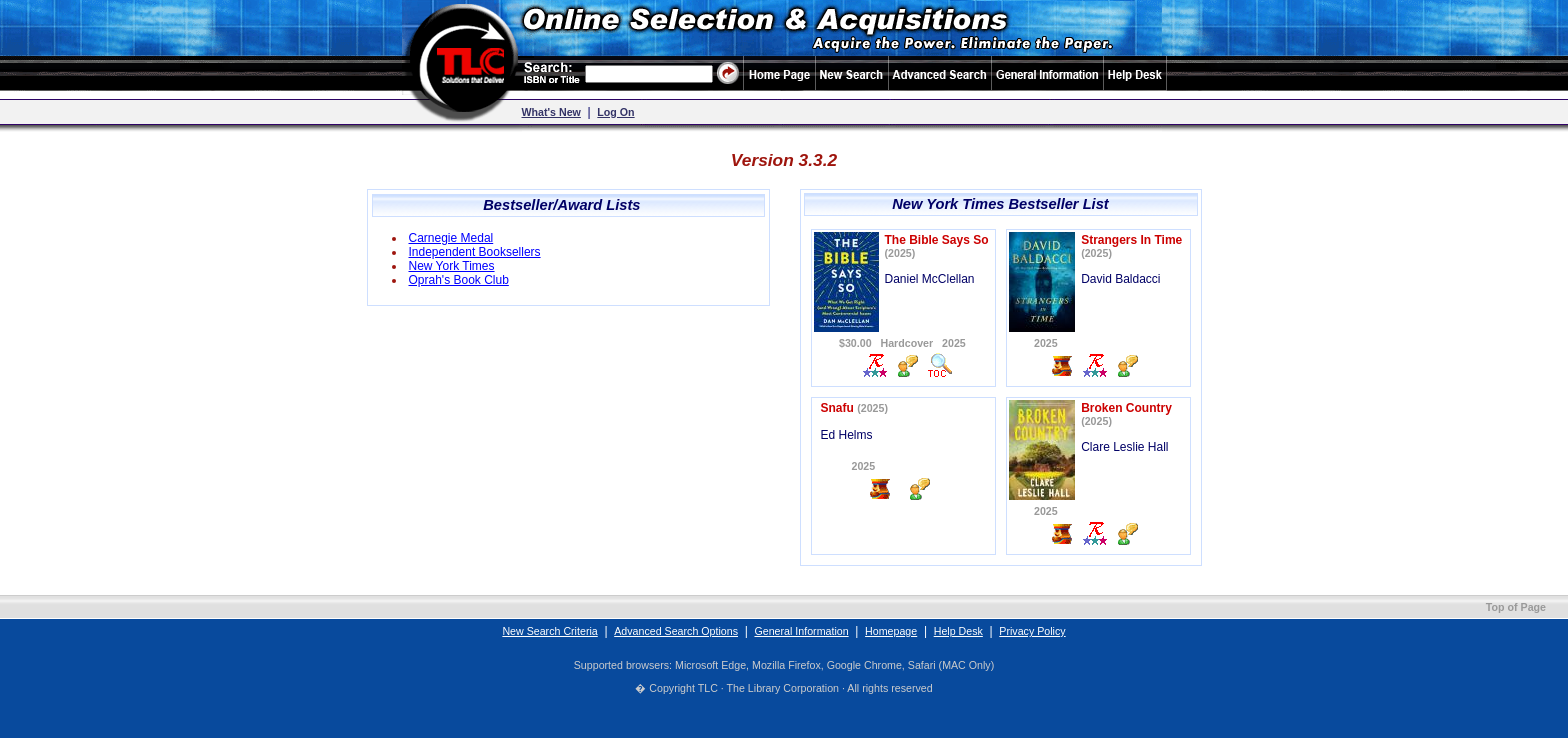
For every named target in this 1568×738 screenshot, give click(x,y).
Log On (615, 112)
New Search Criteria (549, 631)
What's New (551, 112)
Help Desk (958, 631)
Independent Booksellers (475, 252)
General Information (801, 631)
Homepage (891, 631)
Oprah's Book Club (459, 280)
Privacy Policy (1032, 631)
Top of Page (1516, 607)
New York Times (452, 266)
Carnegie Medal (451, 238)
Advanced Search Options (676, 631)
